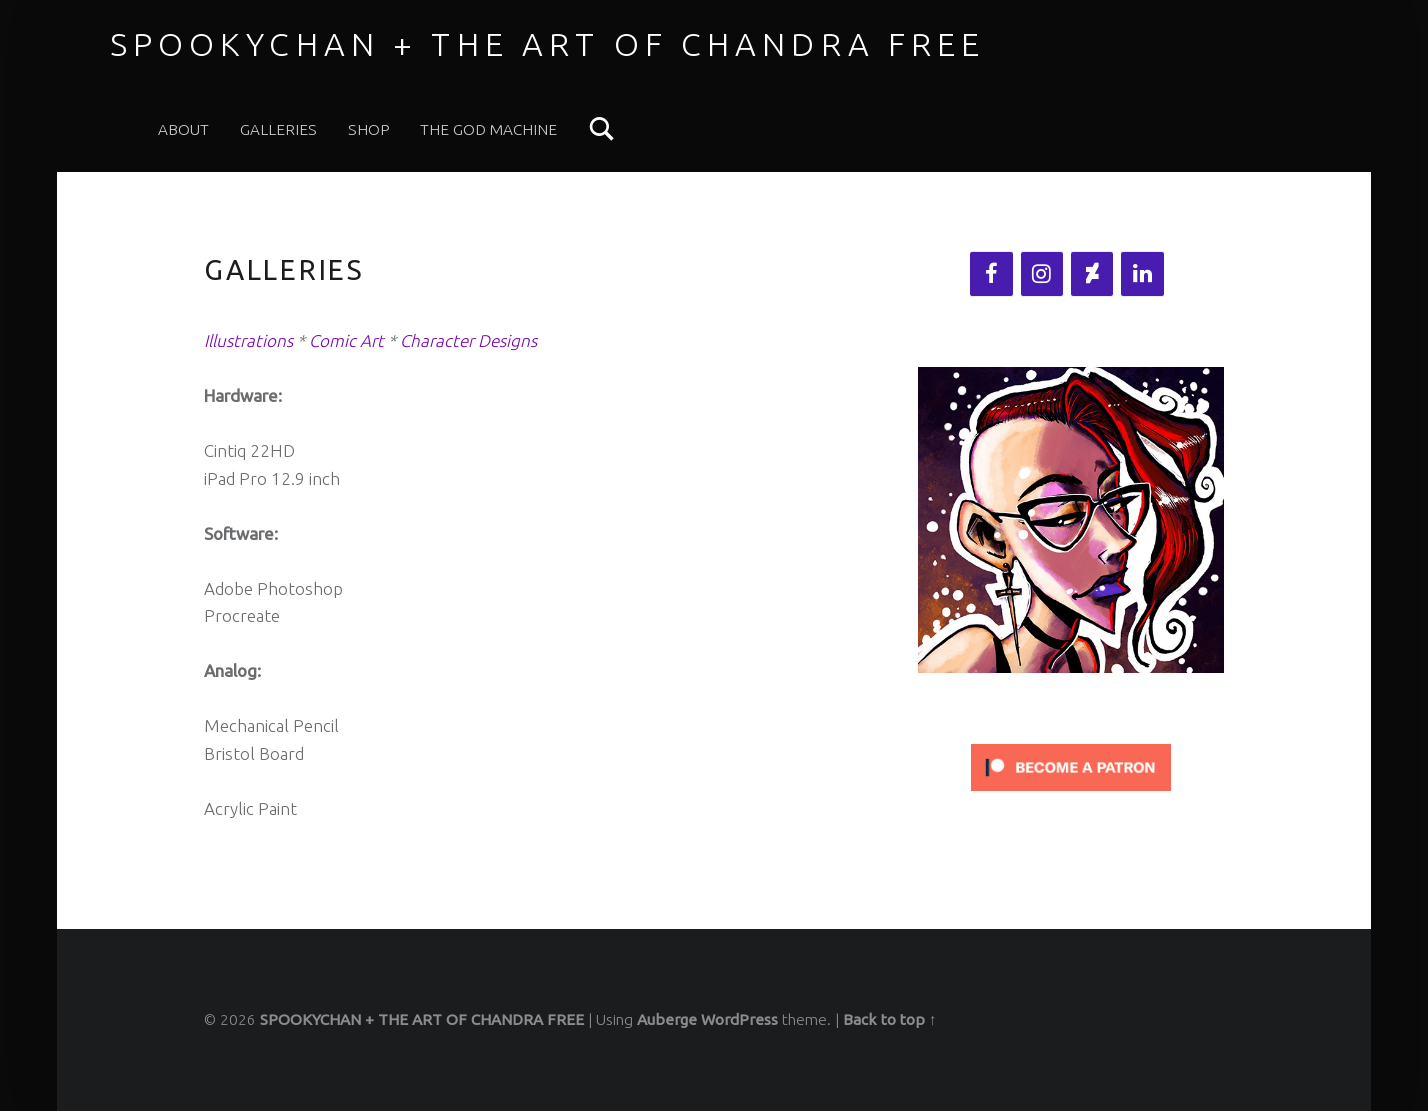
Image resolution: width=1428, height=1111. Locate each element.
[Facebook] (991, 274)
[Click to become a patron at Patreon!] (1071, 766)
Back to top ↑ (890, 1019)
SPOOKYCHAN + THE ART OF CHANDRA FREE (548, 44)
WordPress (739, 1019)
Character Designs (468, 340)
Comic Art (346, 340)
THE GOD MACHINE (488, 129)
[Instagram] (1042, 274)
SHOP (369, 129)
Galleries (278, 129)
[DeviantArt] (1092, 274)
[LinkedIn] (1142, 274)
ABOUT (183, 129)
